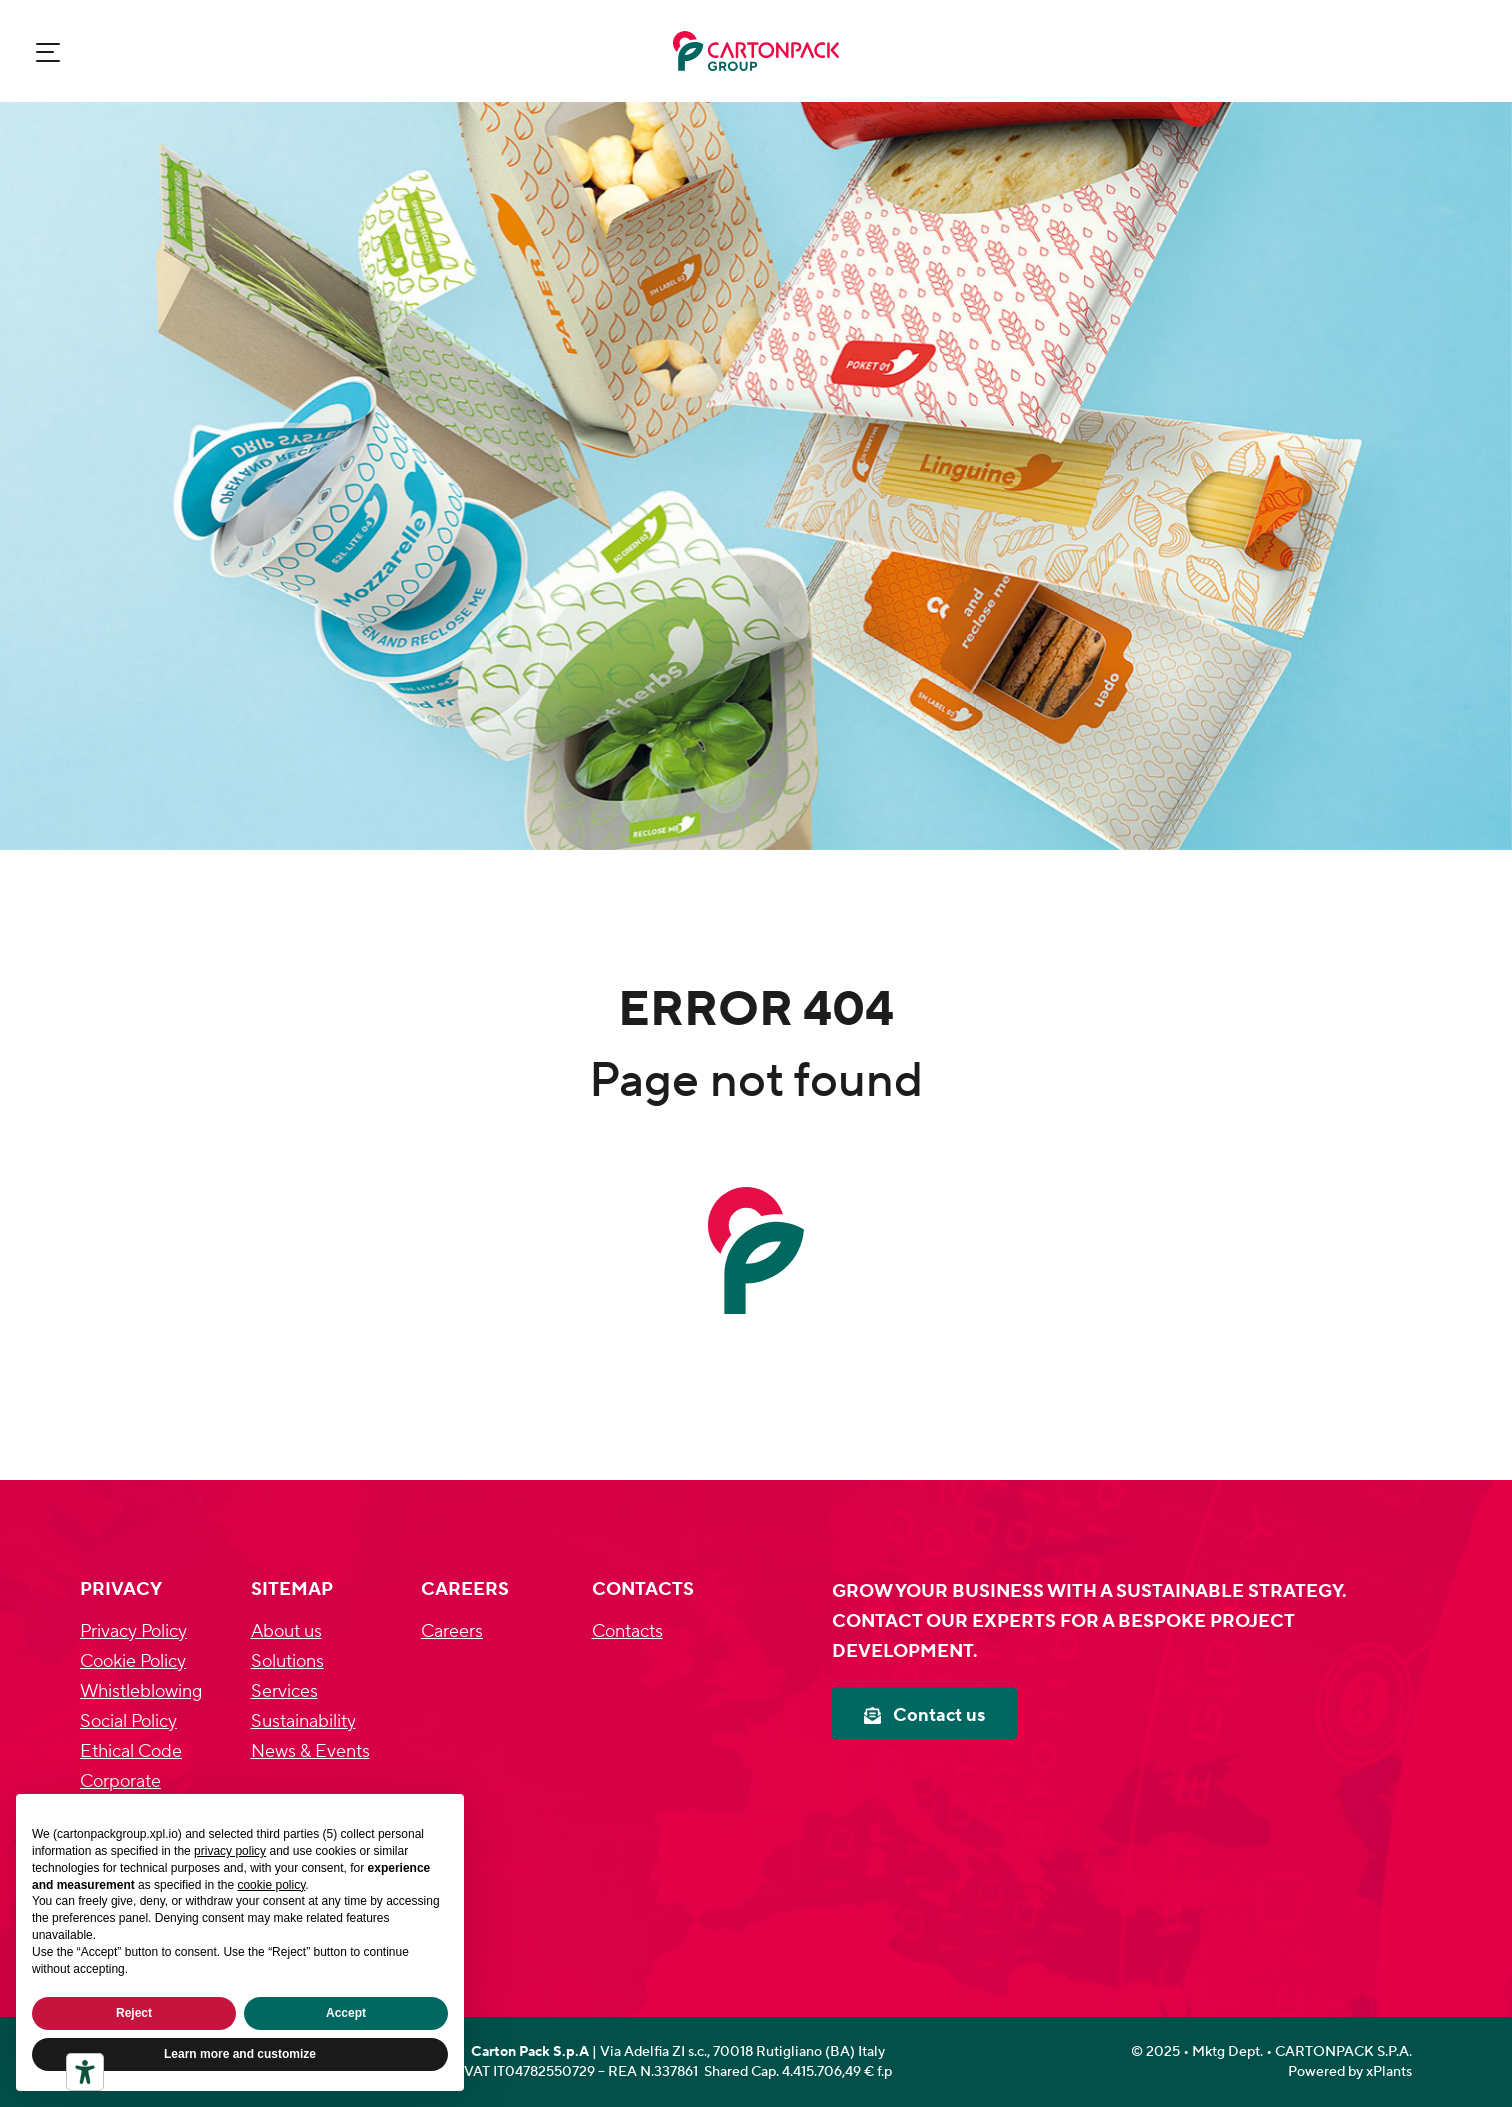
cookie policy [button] (271, 1885)
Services (284, 1691)
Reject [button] (134, 2013)
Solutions (287, 1661)
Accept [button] (346, 2013)
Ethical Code (131, 1751)
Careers (452, 1631)
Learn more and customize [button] (240, 2054)
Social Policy (128, 1721)
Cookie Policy (133, 1661)
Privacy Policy (133, 1631)
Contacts (627, 1631)
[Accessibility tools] (85, 2072)
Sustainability (303, 1721)
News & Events (310, 1751)
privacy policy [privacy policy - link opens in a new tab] (230, 1851)
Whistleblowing (141, 1691)
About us (286, 1631)
